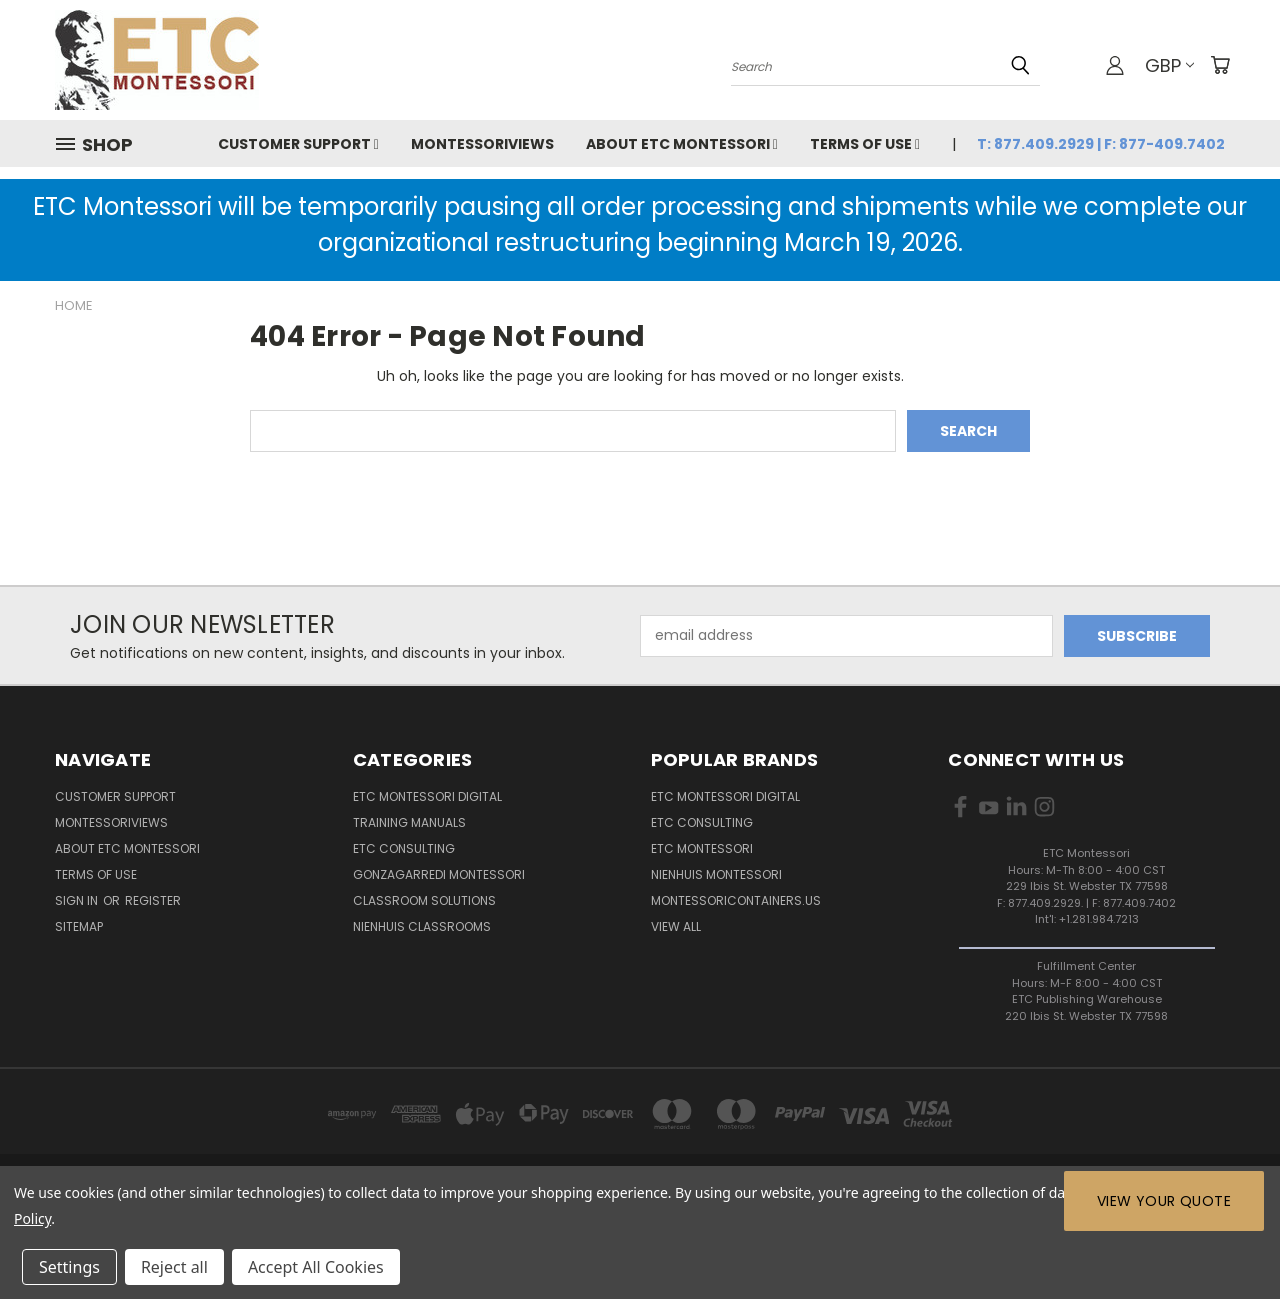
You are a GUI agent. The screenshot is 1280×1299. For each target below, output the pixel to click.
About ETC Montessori (682, 144)
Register (153, 900)
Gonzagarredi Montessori (439, 874)
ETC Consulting (404, 848)
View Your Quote (1164, 1201)
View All (676, 926)
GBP (1169, 65)
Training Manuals (409, 822)
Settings (69, 1267)
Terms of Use (865, 144)
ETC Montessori (702, 848)
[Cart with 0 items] (1220, 65)
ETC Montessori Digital (427, 796)
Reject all (174, 1267)
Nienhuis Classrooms (422, 926)
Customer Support (298, 144)
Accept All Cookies (316, 1267)
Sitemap (79, 926)
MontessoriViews (482, 144)
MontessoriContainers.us (736, 900)
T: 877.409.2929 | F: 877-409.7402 (1101, 144)
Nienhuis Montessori (716, 874)
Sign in (78, 900)
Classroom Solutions (424, 900)
